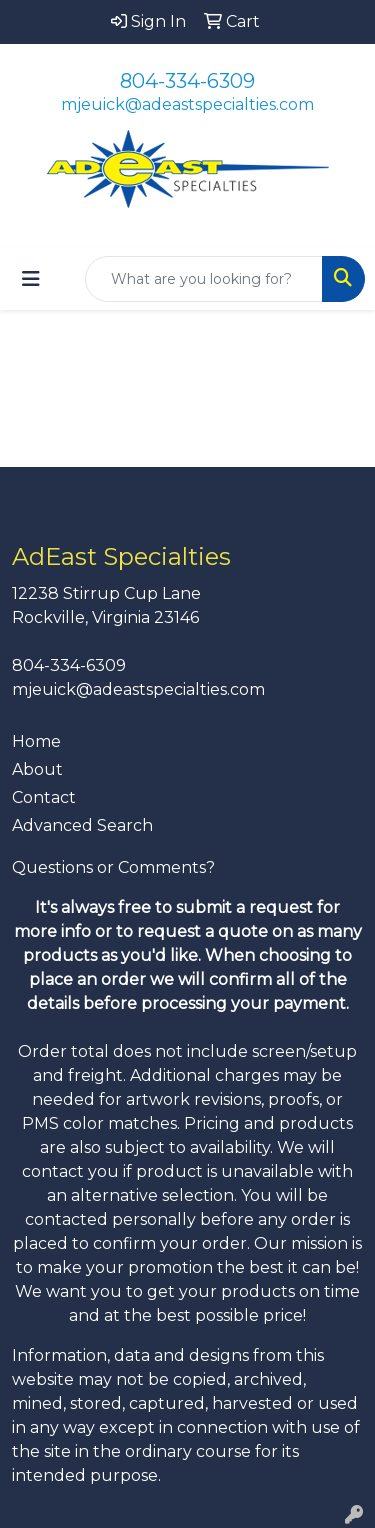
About (37, 769)
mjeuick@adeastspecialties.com (187, 104)
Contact (44, 797)
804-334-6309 (187, 81)
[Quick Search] (204, 279)
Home (36, 741)
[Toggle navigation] (31, 279)
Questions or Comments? (113, 867)
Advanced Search (82, 825)
